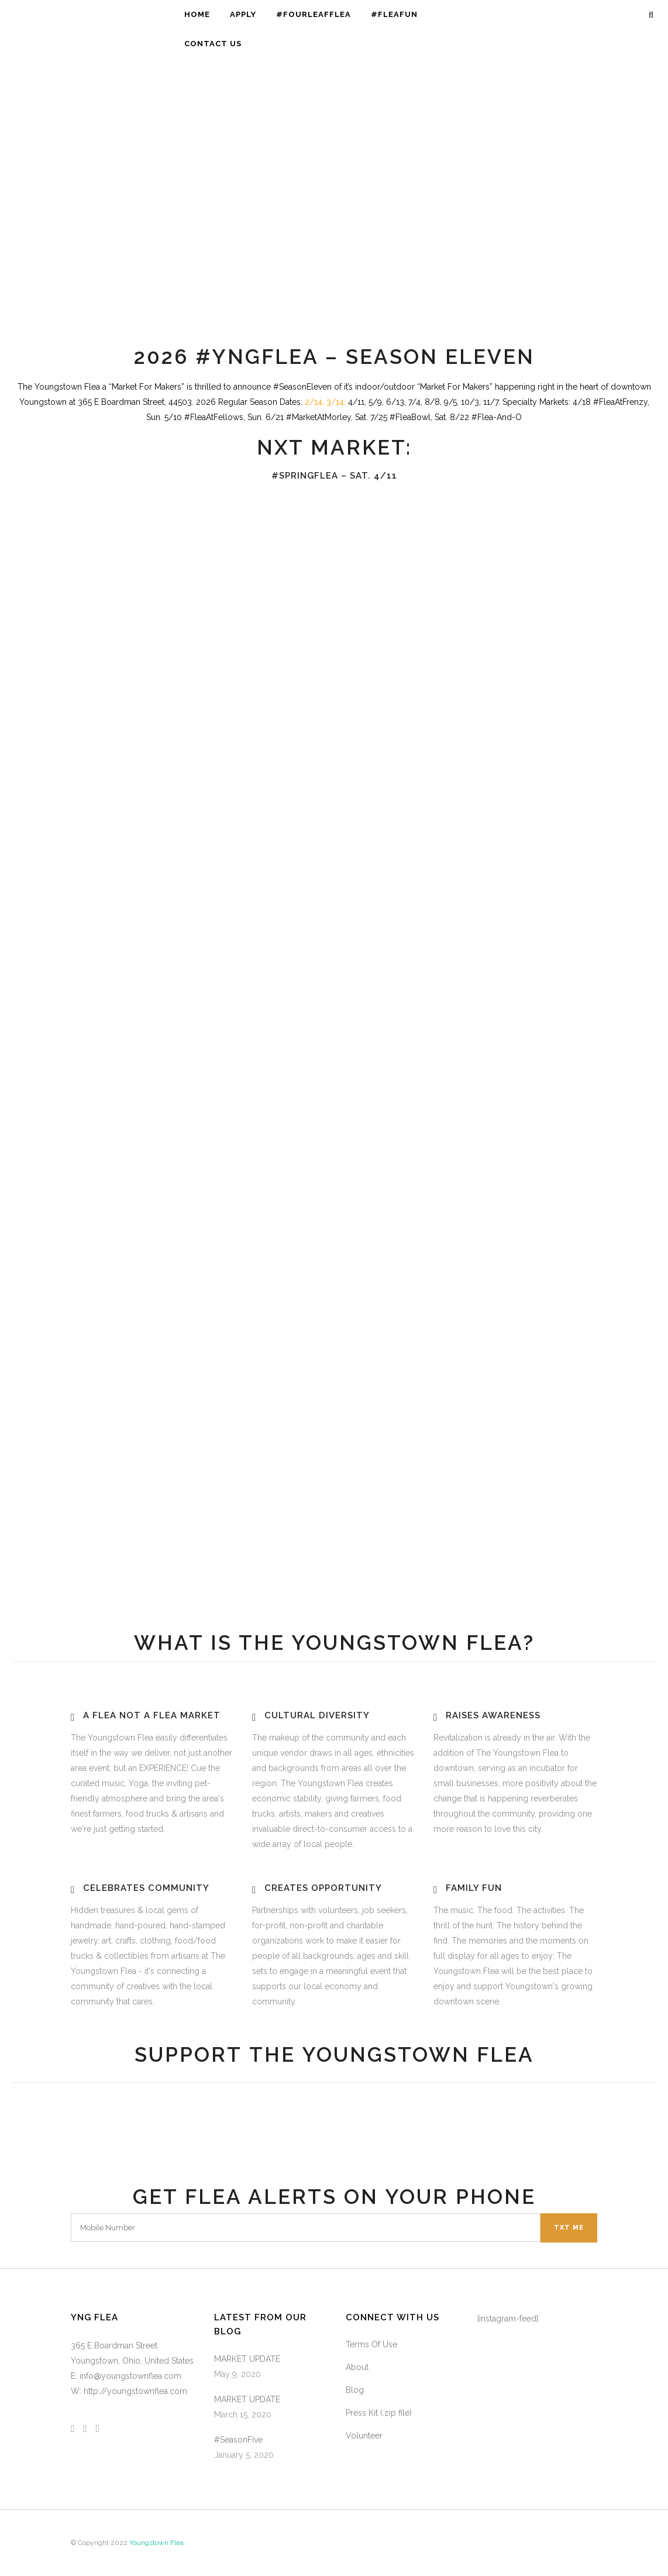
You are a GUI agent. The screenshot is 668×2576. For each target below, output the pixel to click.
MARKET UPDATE (247, 2359)
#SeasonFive (238, 2439)
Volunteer (364, 2435)
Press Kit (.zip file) (379, 2412)
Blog (355, 2390)
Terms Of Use (371, 2344)
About (357, 2367)
